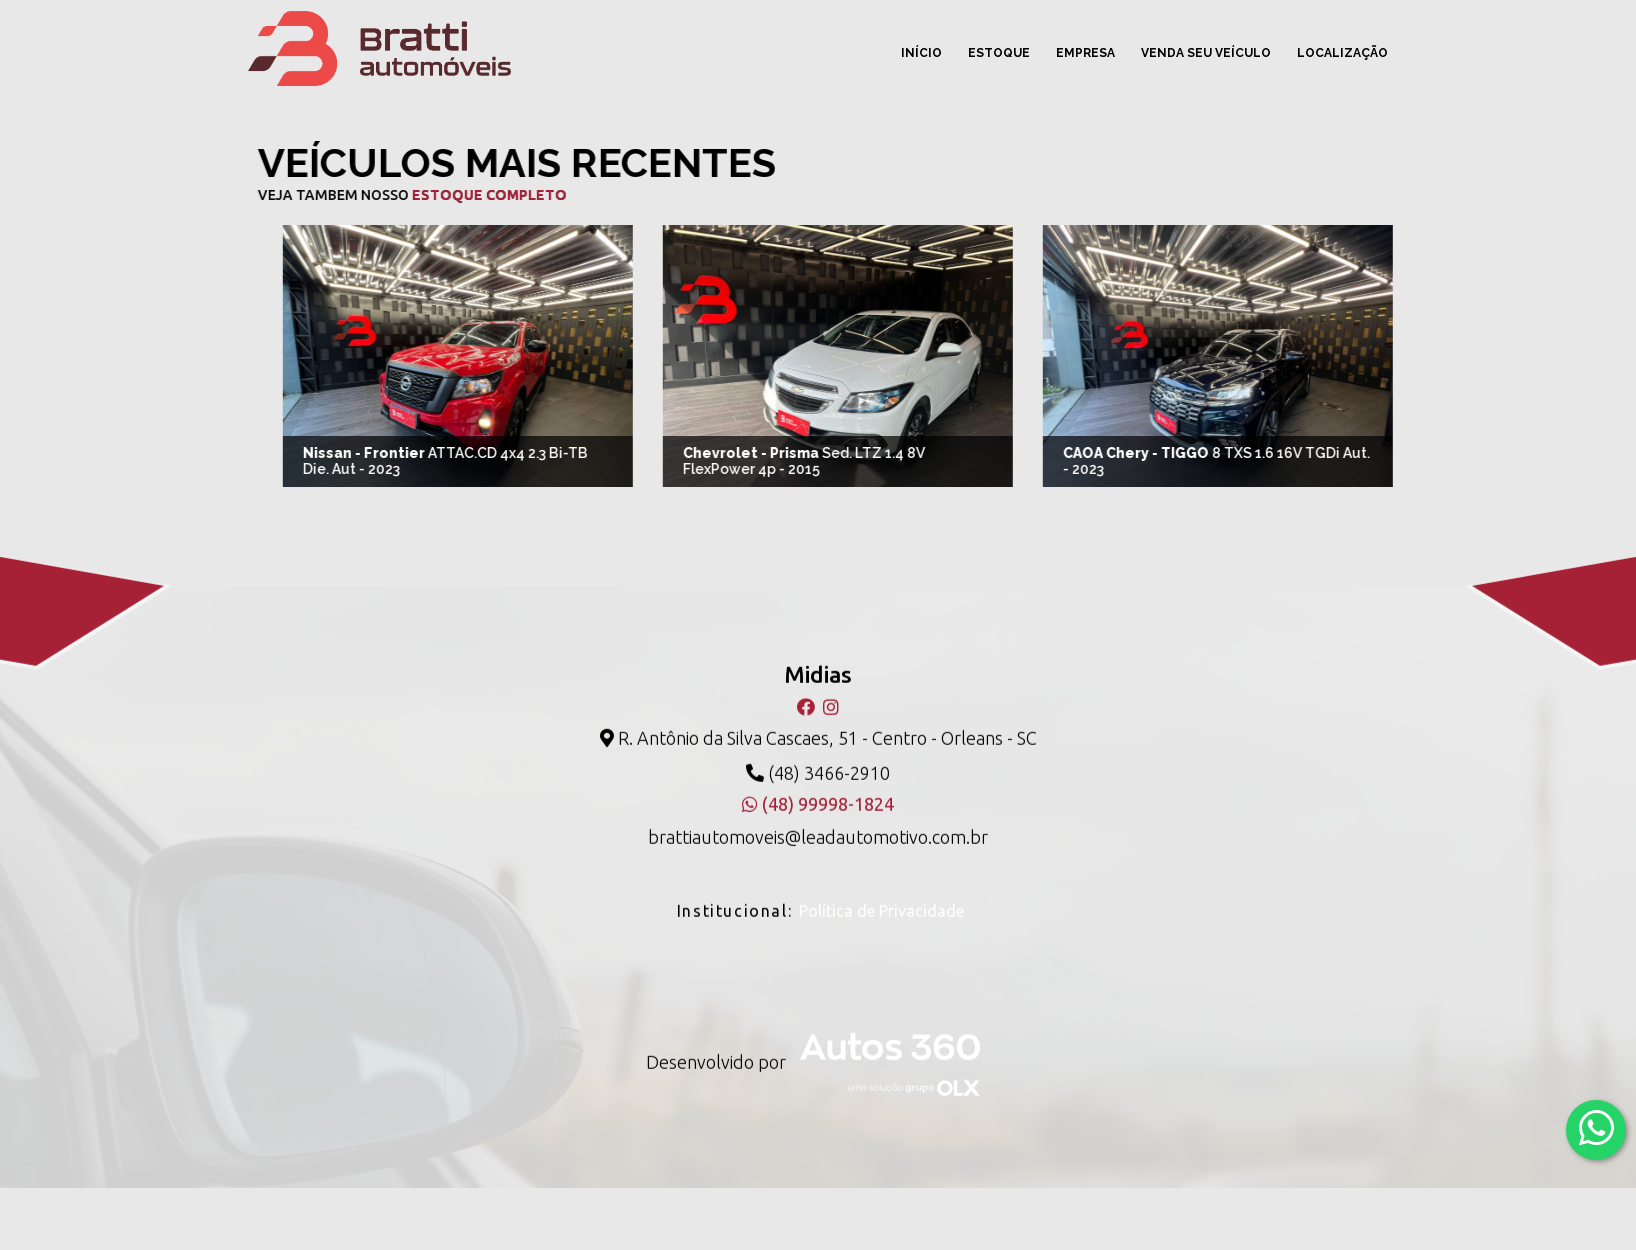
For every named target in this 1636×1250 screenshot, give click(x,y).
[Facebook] (808, 695)
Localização (1342, 53)
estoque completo (474, 195)
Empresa (1085, 53)
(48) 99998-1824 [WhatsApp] (818, 791)
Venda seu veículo (1206, 53)
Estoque (999, 53)
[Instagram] (831, 695)
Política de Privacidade (881, 898)
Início (921, 53)
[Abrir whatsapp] (1596, 1128)
